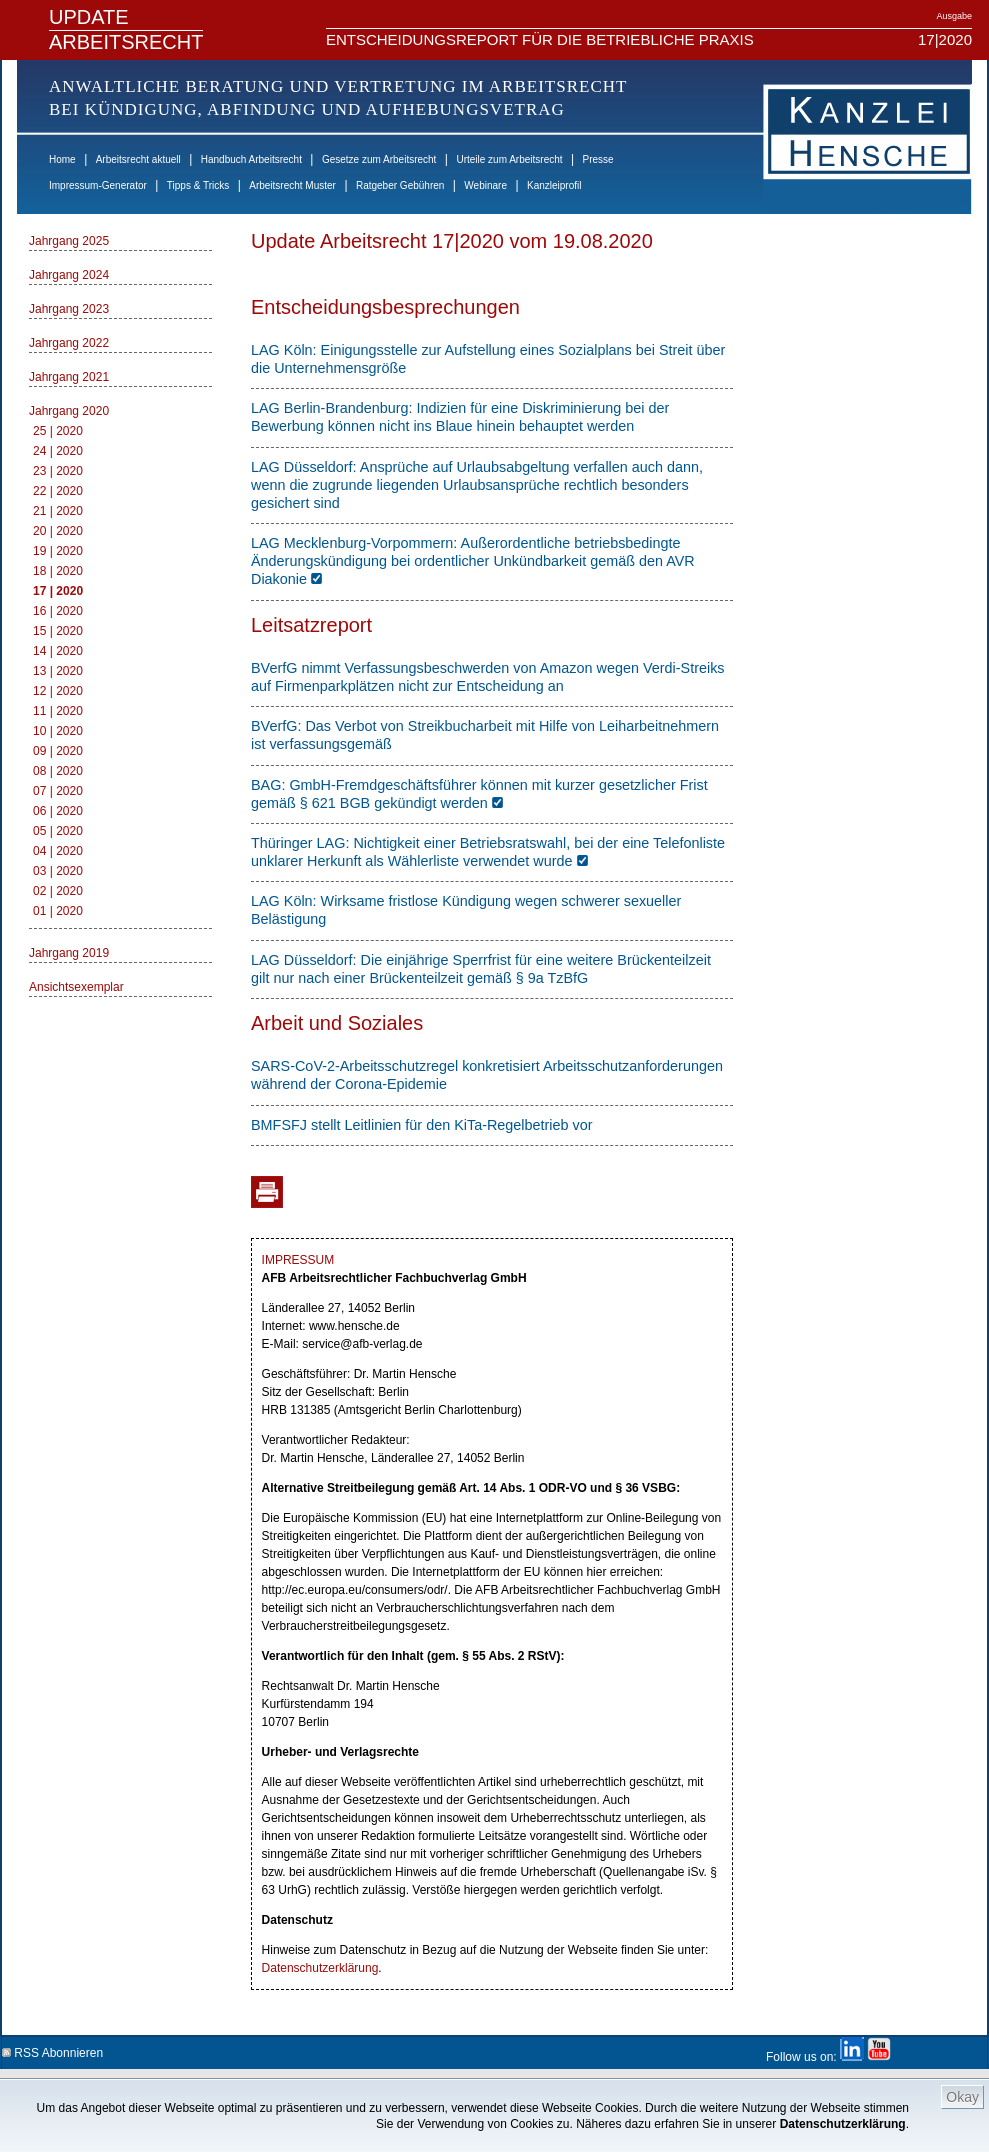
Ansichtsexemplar (76, 987)
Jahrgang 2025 (69, 241)
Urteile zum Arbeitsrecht (509, 159)
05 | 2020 (58, 831)
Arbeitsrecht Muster (292, 185)
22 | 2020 (58, 491)
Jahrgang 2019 (69, 953)
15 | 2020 (58, 631)
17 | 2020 (58, 591)
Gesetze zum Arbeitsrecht (379, 159)
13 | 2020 (58, 671)
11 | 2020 (58, 711)
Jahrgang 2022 (69, 343)
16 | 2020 (58, 611)
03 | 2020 (58, 871)
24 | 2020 (58, 451)
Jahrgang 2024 (69, 275)
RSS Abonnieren (52, 2049)
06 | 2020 (58, 811)
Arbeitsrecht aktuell (138, 159)
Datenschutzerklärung (843, 2124)
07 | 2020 (58, 791)
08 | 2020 (58, 771)
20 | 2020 (58, 531)
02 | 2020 (58, 891)
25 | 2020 (58, 431)
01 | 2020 (58, 911)
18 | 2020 (58, 571)
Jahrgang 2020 (69, 411)
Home (62, 159)
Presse (598, 159)
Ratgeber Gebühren (400, 185)
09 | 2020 (58, 751)
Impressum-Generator (98, 185)
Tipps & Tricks (198, 185)
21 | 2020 (58, 511)
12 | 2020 (58, 691)
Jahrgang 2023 (69, 309)
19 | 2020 (58, 551)
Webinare (485, 185)
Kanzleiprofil (554, 185)
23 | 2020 (58, 471)
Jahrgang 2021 (69, 377)
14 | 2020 (58, 651)
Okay (962, 2097)
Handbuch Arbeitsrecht (251, 159)
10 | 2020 (58, 731)
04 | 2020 (58, 851)
